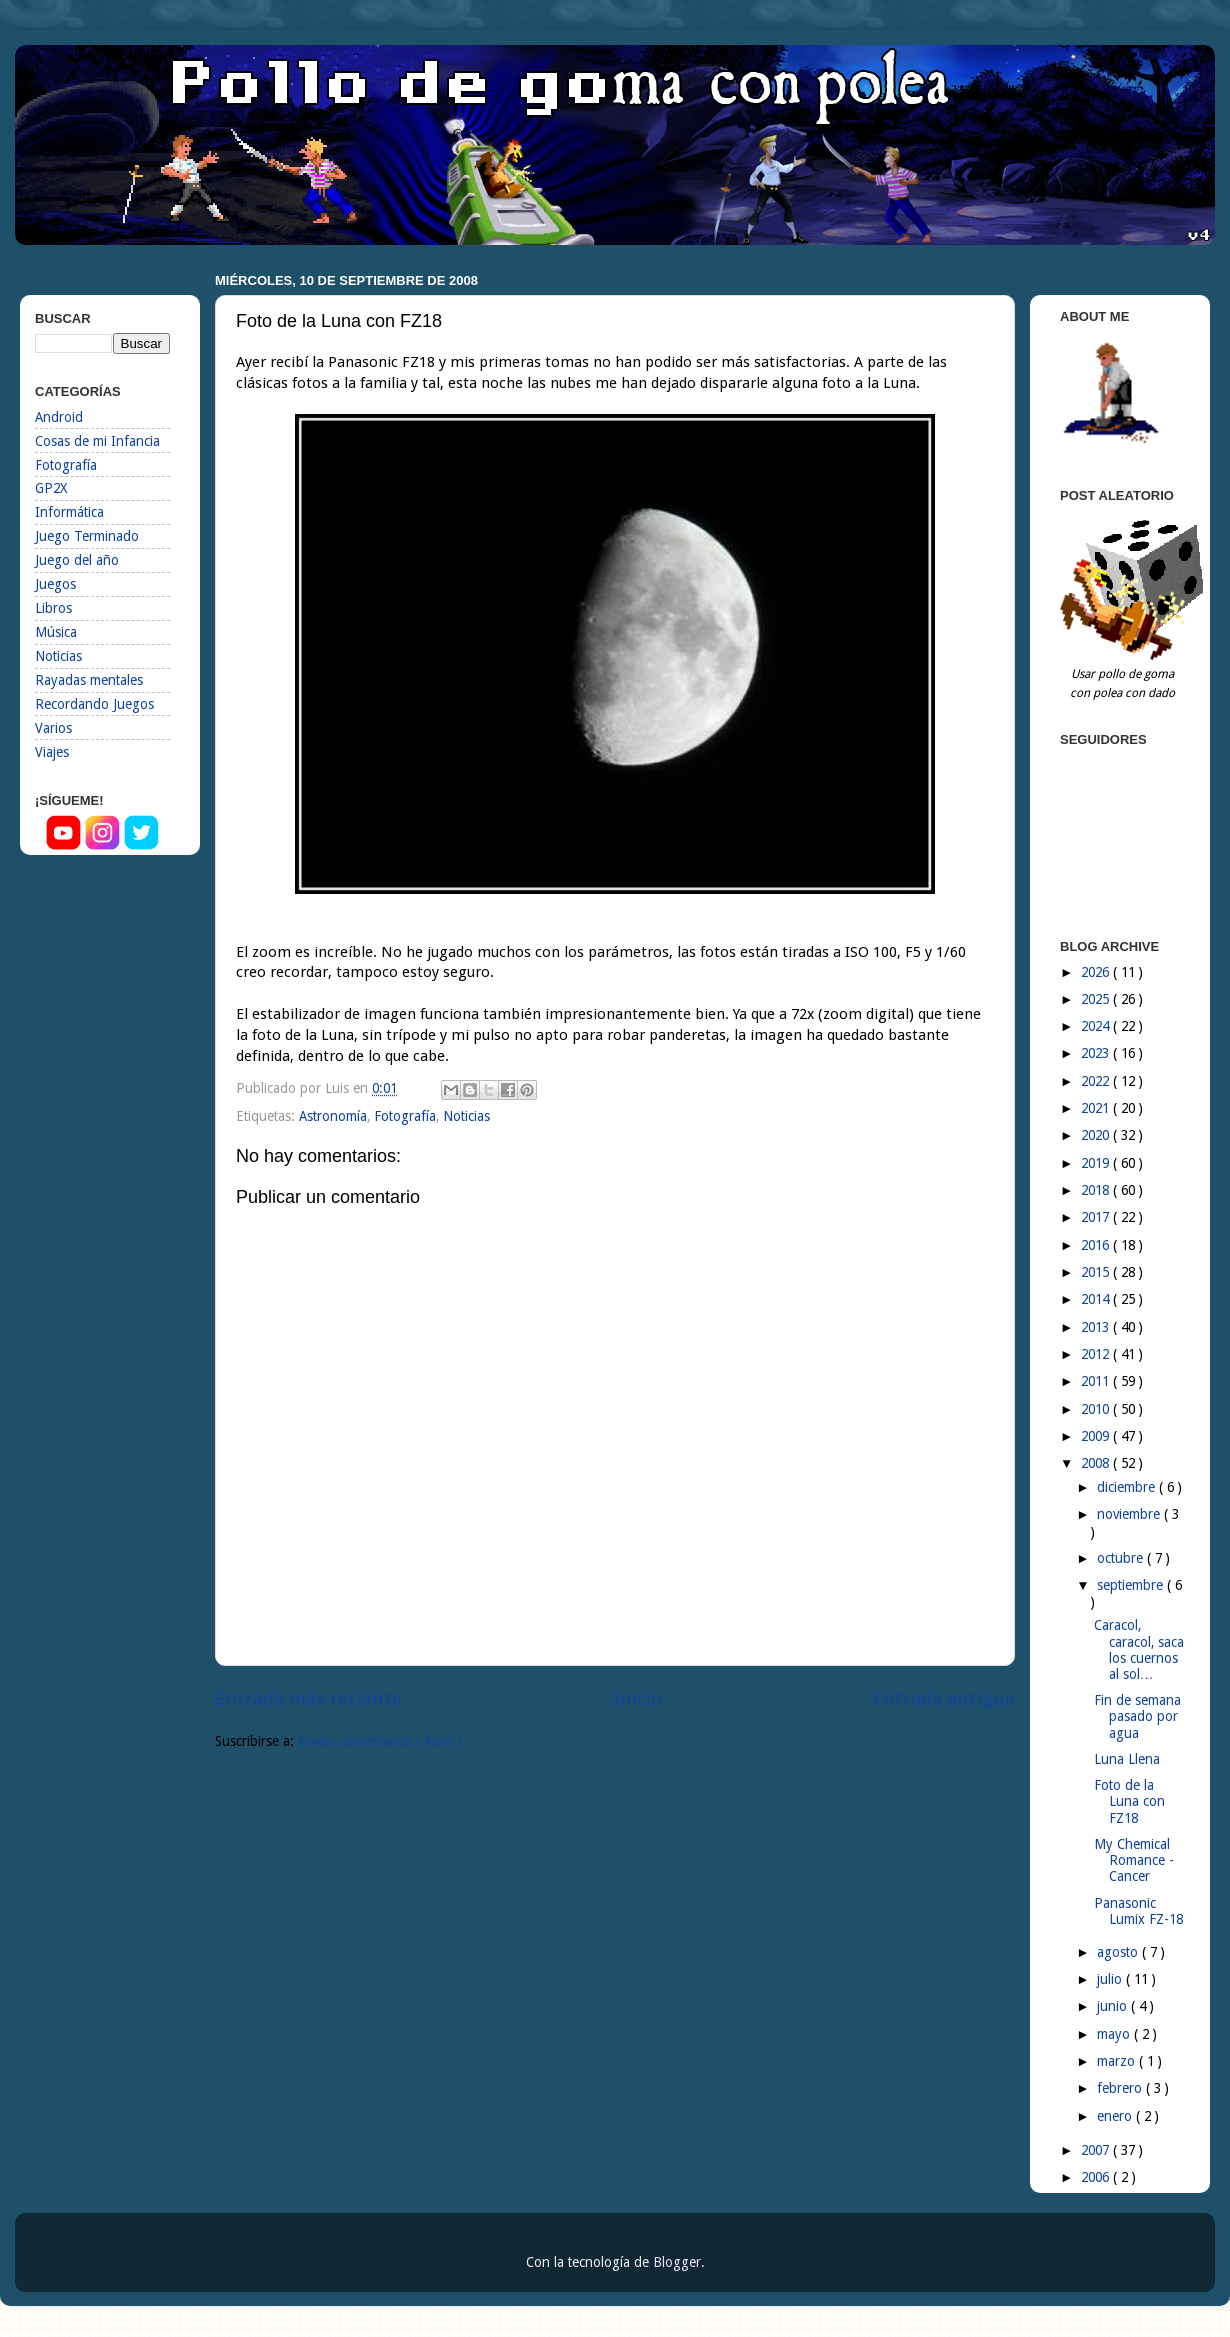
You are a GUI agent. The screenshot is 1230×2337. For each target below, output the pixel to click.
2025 (1097, 999)
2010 (1097, 1409)
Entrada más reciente (308, 1698)
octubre (1122, 1558)
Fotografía (405, 1116)
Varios (53, 728)
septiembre (1132, 1585)
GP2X (51, 488)
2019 (1097, 1163)
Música (56, 632)
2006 (1097, 2177)
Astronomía (333, 1116)
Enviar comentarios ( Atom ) (380, 1741)
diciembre (1128, 1487)
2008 (1097, 1463)
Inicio (637, 1698)
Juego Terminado (87, 536)
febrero (1121, 2088)
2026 (1097, 972)
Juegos (55, 584)
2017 (1097, 1217)
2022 (1097, 1081)
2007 (1097, 2150)
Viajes (52, 752)
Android (59, 417)
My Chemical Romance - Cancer (1134, 1860)
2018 (1097, 1190)
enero (1116, 2116)
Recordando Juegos (94, 704)
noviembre (1130, 1514)
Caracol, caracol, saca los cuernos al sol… (1139, 1649)
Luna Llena (1127, 1759)
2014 (1097, 1299)
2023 (1097, 1053)
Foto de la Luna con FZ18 (1129, 1801)
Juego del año (77, 560)
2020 (1097, 1135)
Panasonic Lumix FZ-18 (1138, 1911)
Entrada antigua (944, 1698)
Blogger (677, 2262)
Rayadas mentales (89, 680)
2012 (1097, 1354)
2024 (1097, 1026)
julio (1111, 1979)
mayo (1115, 2034)
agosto (1119, 1952)
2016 (1097, 1245)
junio (1114, 2006)
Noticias (466, 1116)
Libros (53, 608)
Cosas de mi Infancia (97, 441)
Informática (69, 512)
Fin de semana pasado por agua (1137, 1716)
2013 (1097, 1327)
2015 (1097, 1272)
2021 (1097, 1108)
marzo (1118, 2061)
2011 (1097, 1381)
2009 (1097, 1436)
